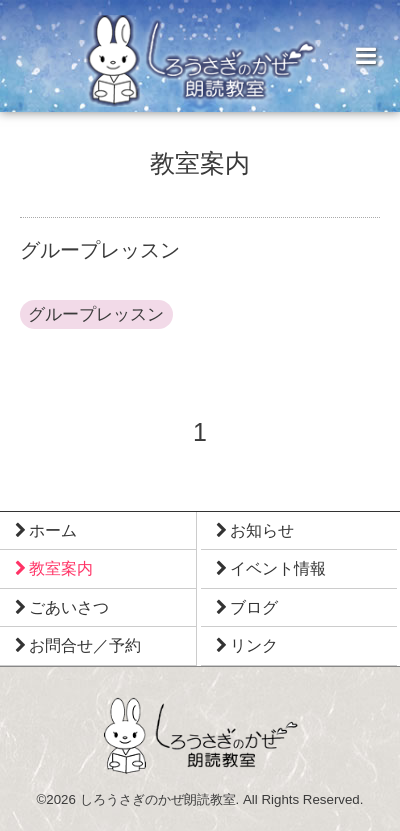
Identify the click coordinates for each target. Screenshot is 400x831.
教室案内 (200, 164)
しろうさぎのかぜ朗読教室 (158, 799)
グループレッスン (96, 314)
